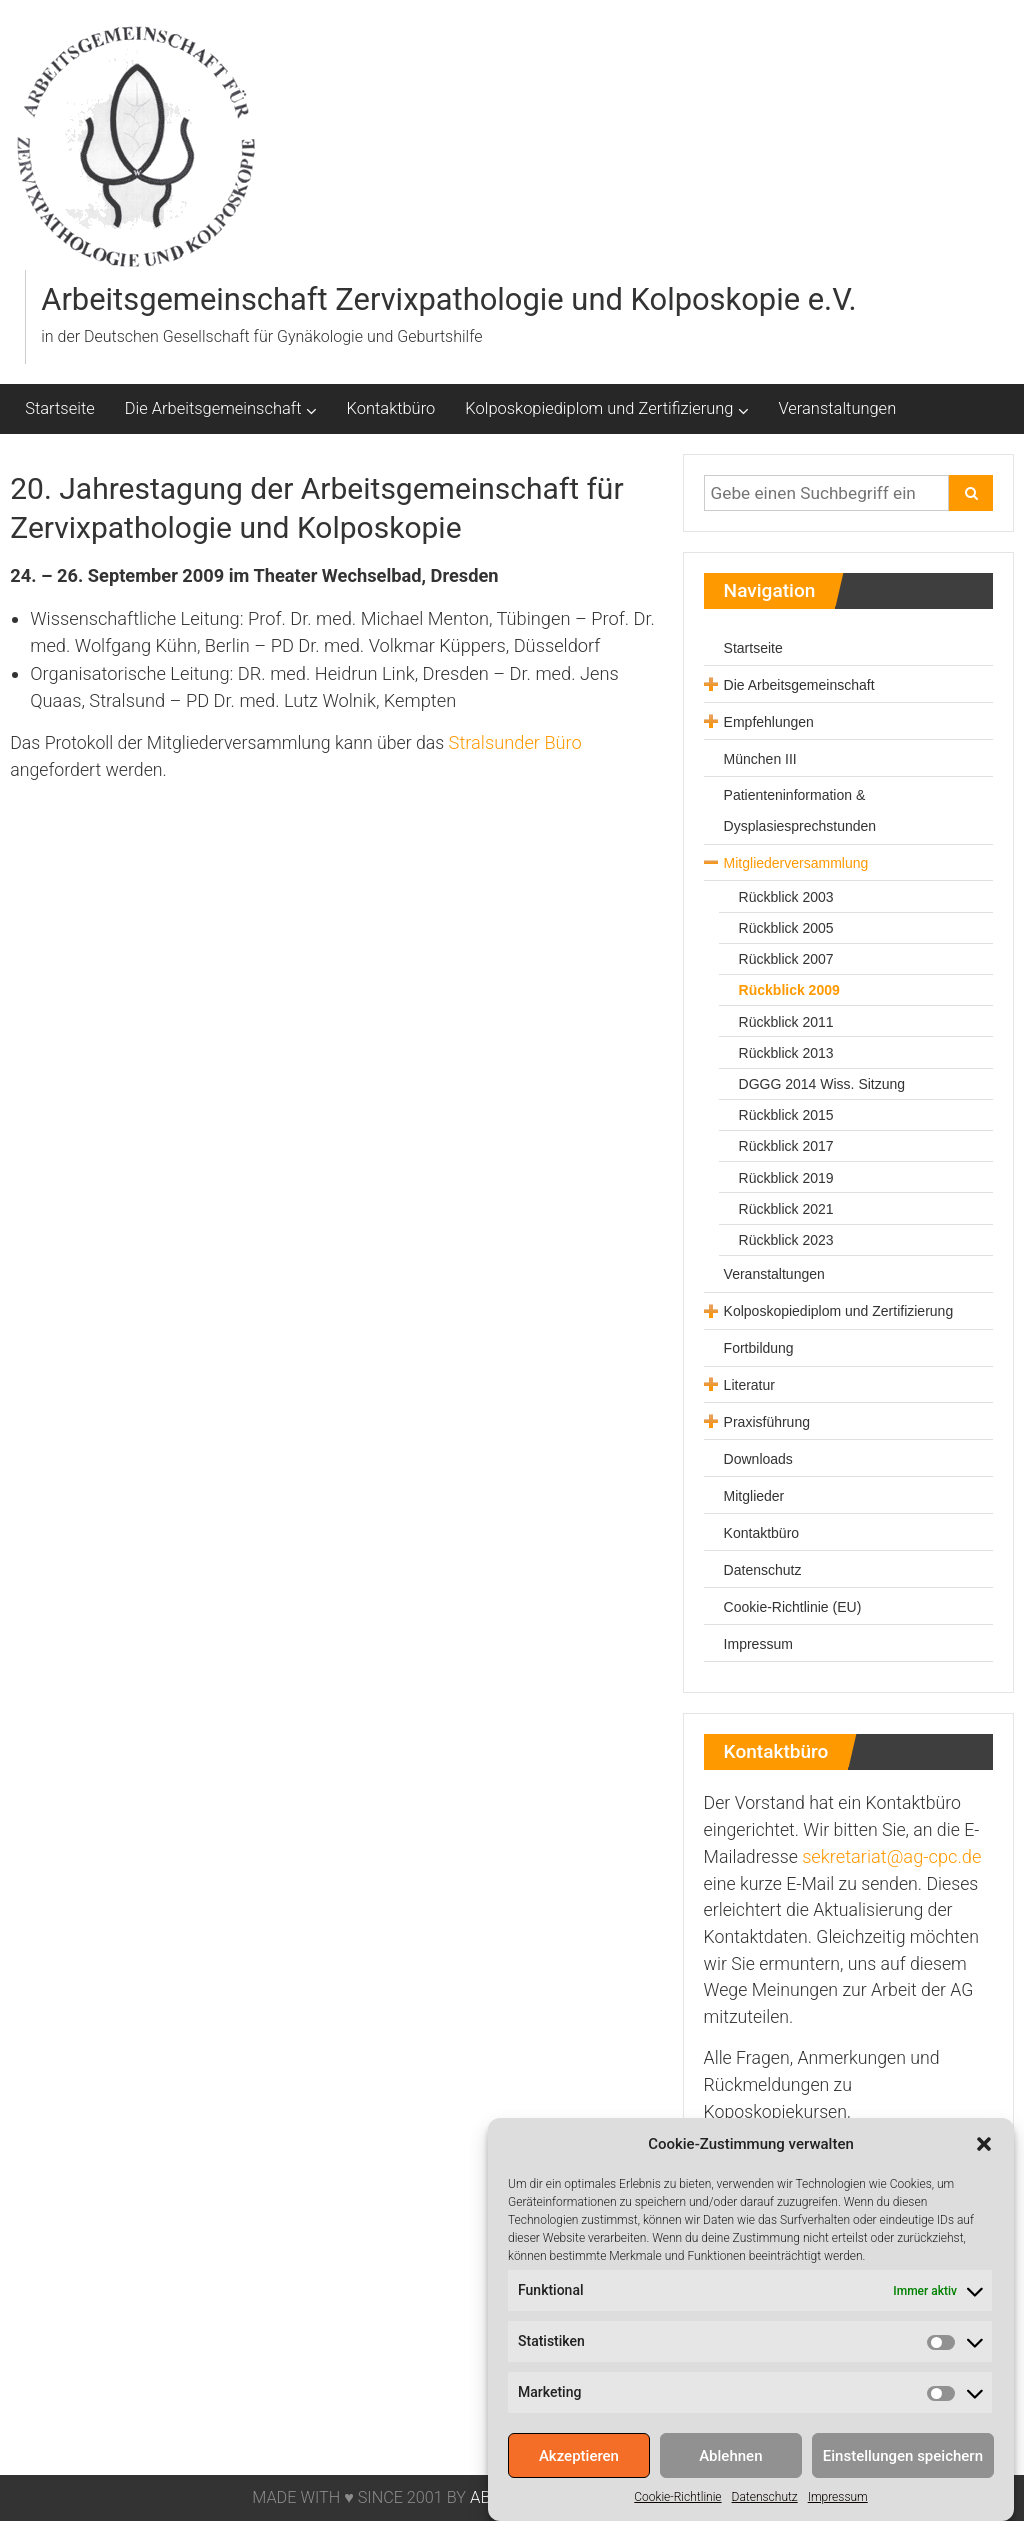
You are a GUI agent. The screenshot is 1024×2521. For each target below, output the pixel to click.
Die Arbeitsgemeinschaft (213, 408)
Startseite (60, 408)
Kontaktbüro (391, 408)
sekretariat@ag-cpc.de (891, 1856)
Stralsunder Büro (515, 742)
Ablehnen (730, 2486)
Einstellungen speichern (903, 2486)
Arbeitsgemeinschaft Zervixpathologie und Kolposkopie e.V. (448, 299)
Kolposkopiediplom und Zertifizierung (599, 408)
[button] (984, 2174)
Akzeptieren (579, 2486)
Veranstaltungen (838, 408)
